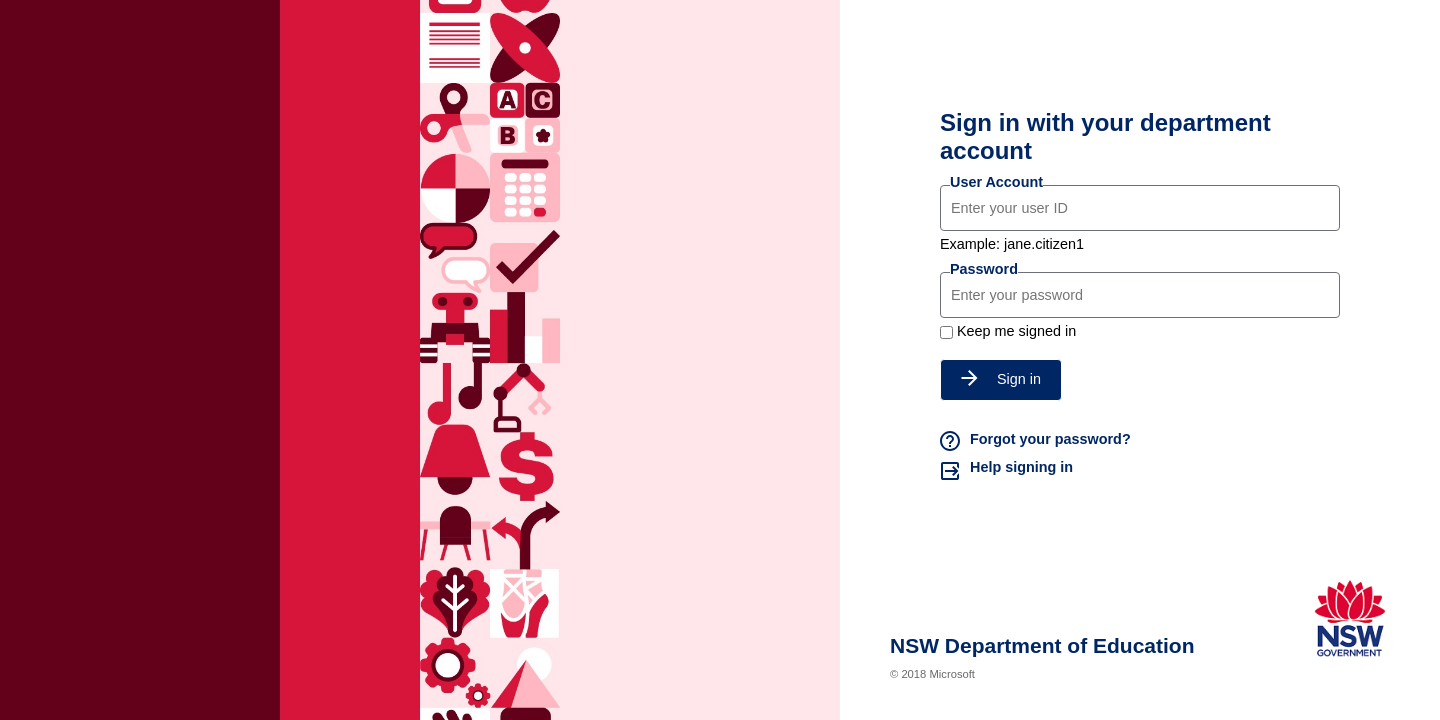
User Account (996, 182)
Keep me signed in (1016, 331)
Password (984, 269)
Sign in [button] (1001, 379)
